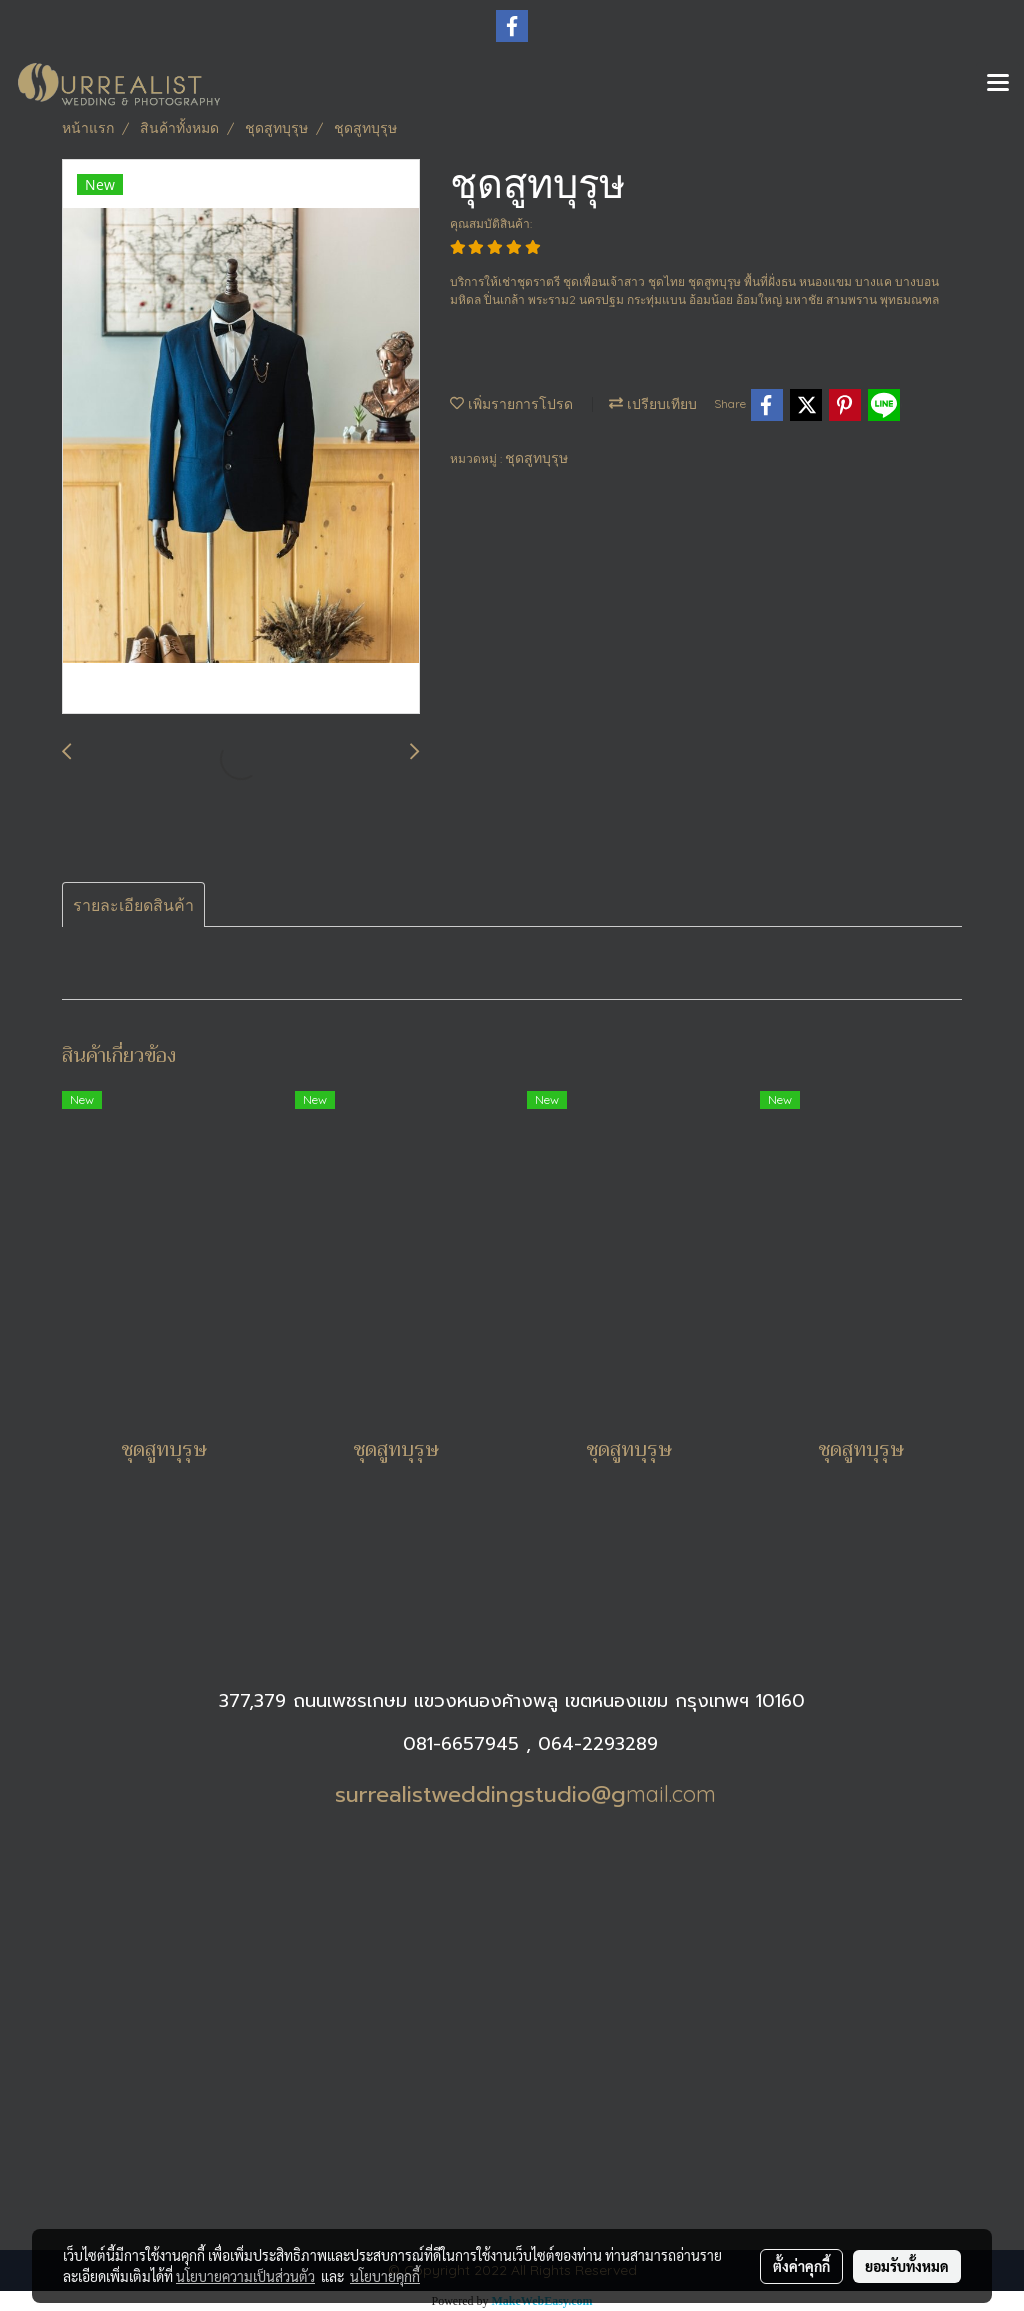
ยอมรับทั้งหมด (907, 2266)
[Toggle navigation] (998, 84)
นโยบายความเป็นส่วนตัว (245, 2276)
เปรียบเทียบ (653, 404)
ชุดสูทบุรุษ (536, 458)
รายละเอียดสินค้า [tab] (133, 905)
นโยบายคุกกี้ (385, 2276)
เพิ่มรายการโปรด (511, 404)
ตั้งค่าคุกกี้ (801, 2266)
